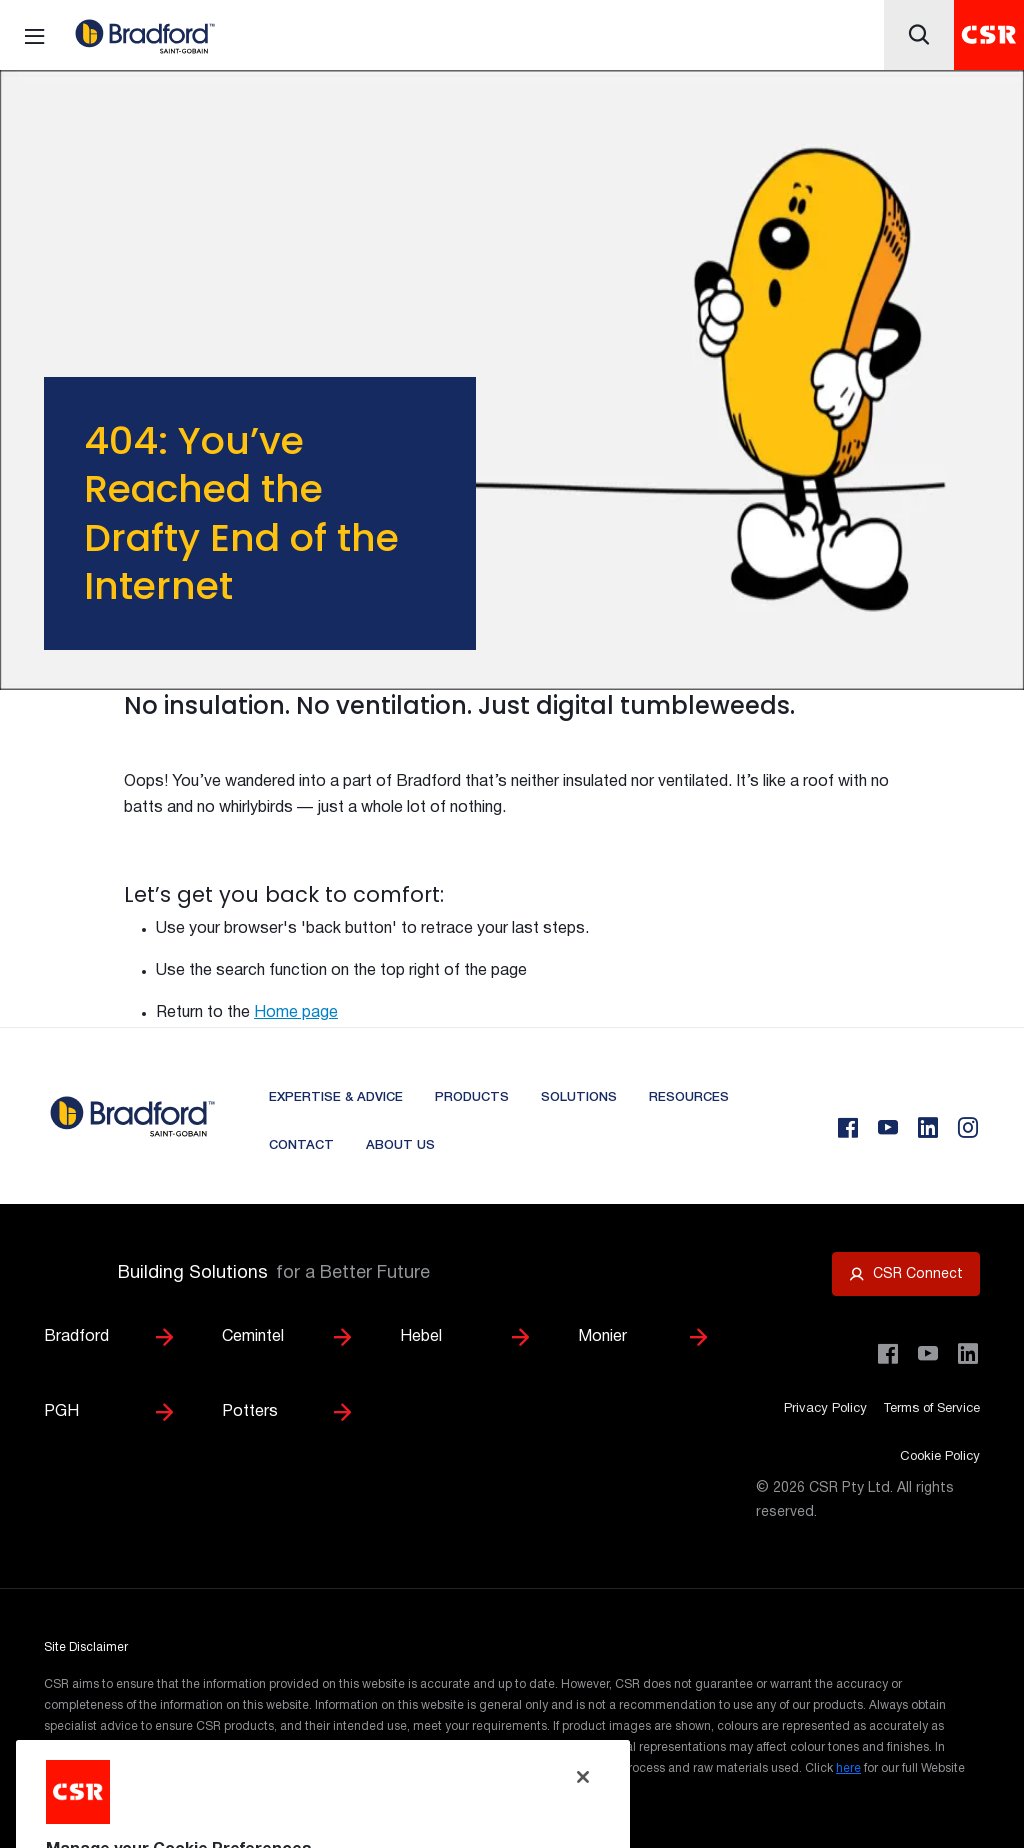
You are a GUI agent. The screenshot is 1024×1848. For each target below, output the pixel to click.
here (848, 1768)
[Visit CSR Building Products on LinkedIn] (968, 1354)
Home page (296, 1013)
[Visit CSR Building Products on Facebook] (888, 1354)
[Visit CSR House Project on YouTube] (928, 1354)
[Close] (583, 1811)
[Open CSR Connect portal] (906, 1274)
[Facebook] (848, 1128)
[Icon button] (919, 35)
